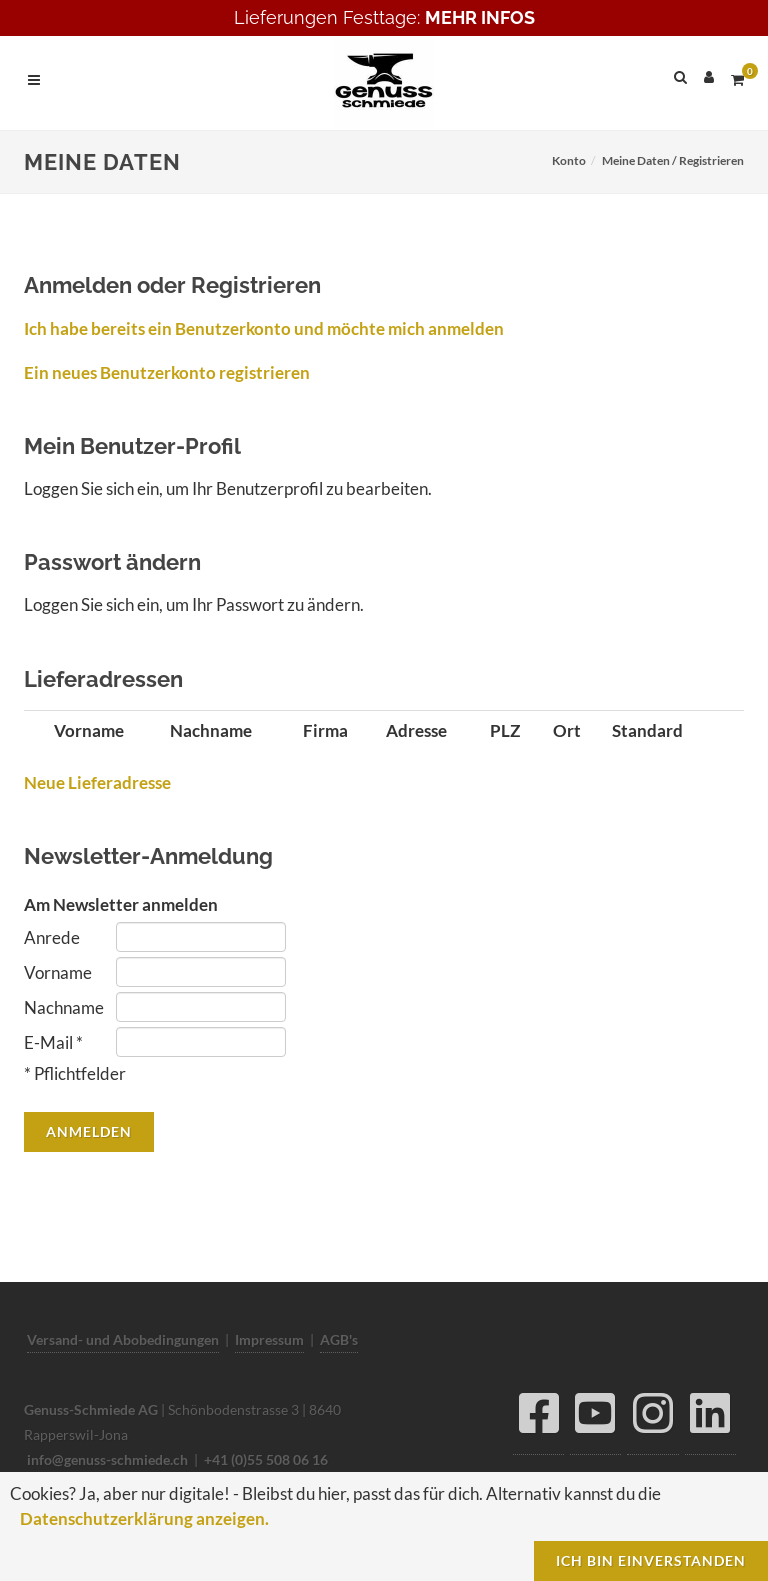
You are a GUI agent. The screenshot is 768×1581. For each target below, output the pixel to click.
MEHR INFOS (480, 17)
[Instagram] (653, 1418)
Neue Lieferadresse (97, 782)
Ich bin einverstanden (651, 1560)
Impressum (269, 1339)
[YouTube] (595, 1418)
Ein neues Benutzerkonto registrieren (167, 372)
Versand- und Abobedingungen (123, 1339)
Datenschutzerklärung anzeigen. (144, 1518)
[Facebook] (538, 1418)
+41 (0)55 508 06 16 (266, 1459)
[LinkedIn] (710, 1418)
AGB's (339, 1339)
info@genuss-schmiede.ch (107, 1459)
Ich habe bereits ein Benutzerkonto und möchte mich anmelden (264, 328)
